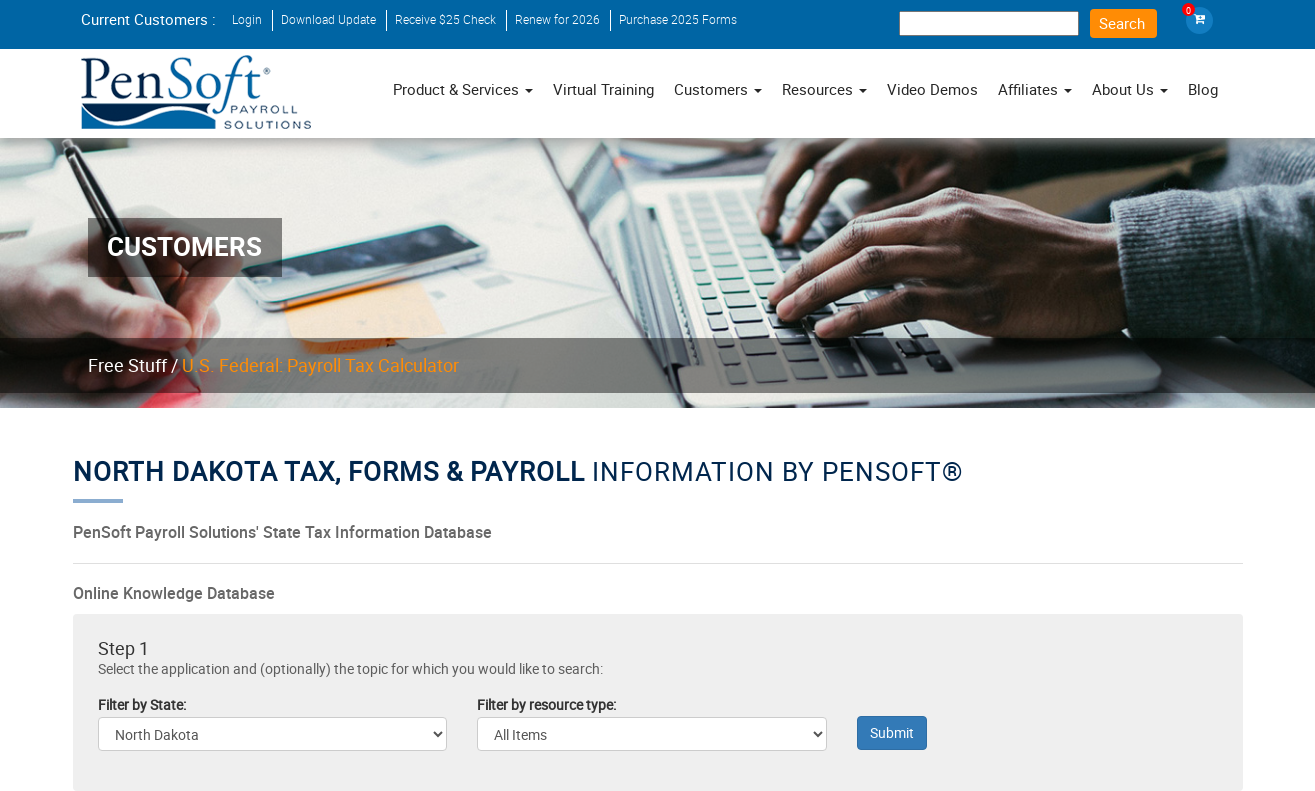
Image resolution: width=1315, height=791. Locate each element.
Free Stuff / (133, 365)
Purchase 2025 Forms (678, 19)
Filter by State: (142, 706)
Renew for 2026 (557, 19)
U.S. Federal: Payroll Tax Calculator (320, 365)
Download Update (328, 19)
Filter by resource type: (546, 706)
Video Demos (932, 89)
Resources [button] (824, 89)
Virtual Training (603, 89)
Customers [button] (718, 89)
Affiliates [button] (1035, 89)
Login (247, 19)
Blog (1203, 89)
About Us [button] (1130, 89)
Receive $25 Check (445, 19)
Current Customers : (148, 19)
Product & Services (463, 89)
